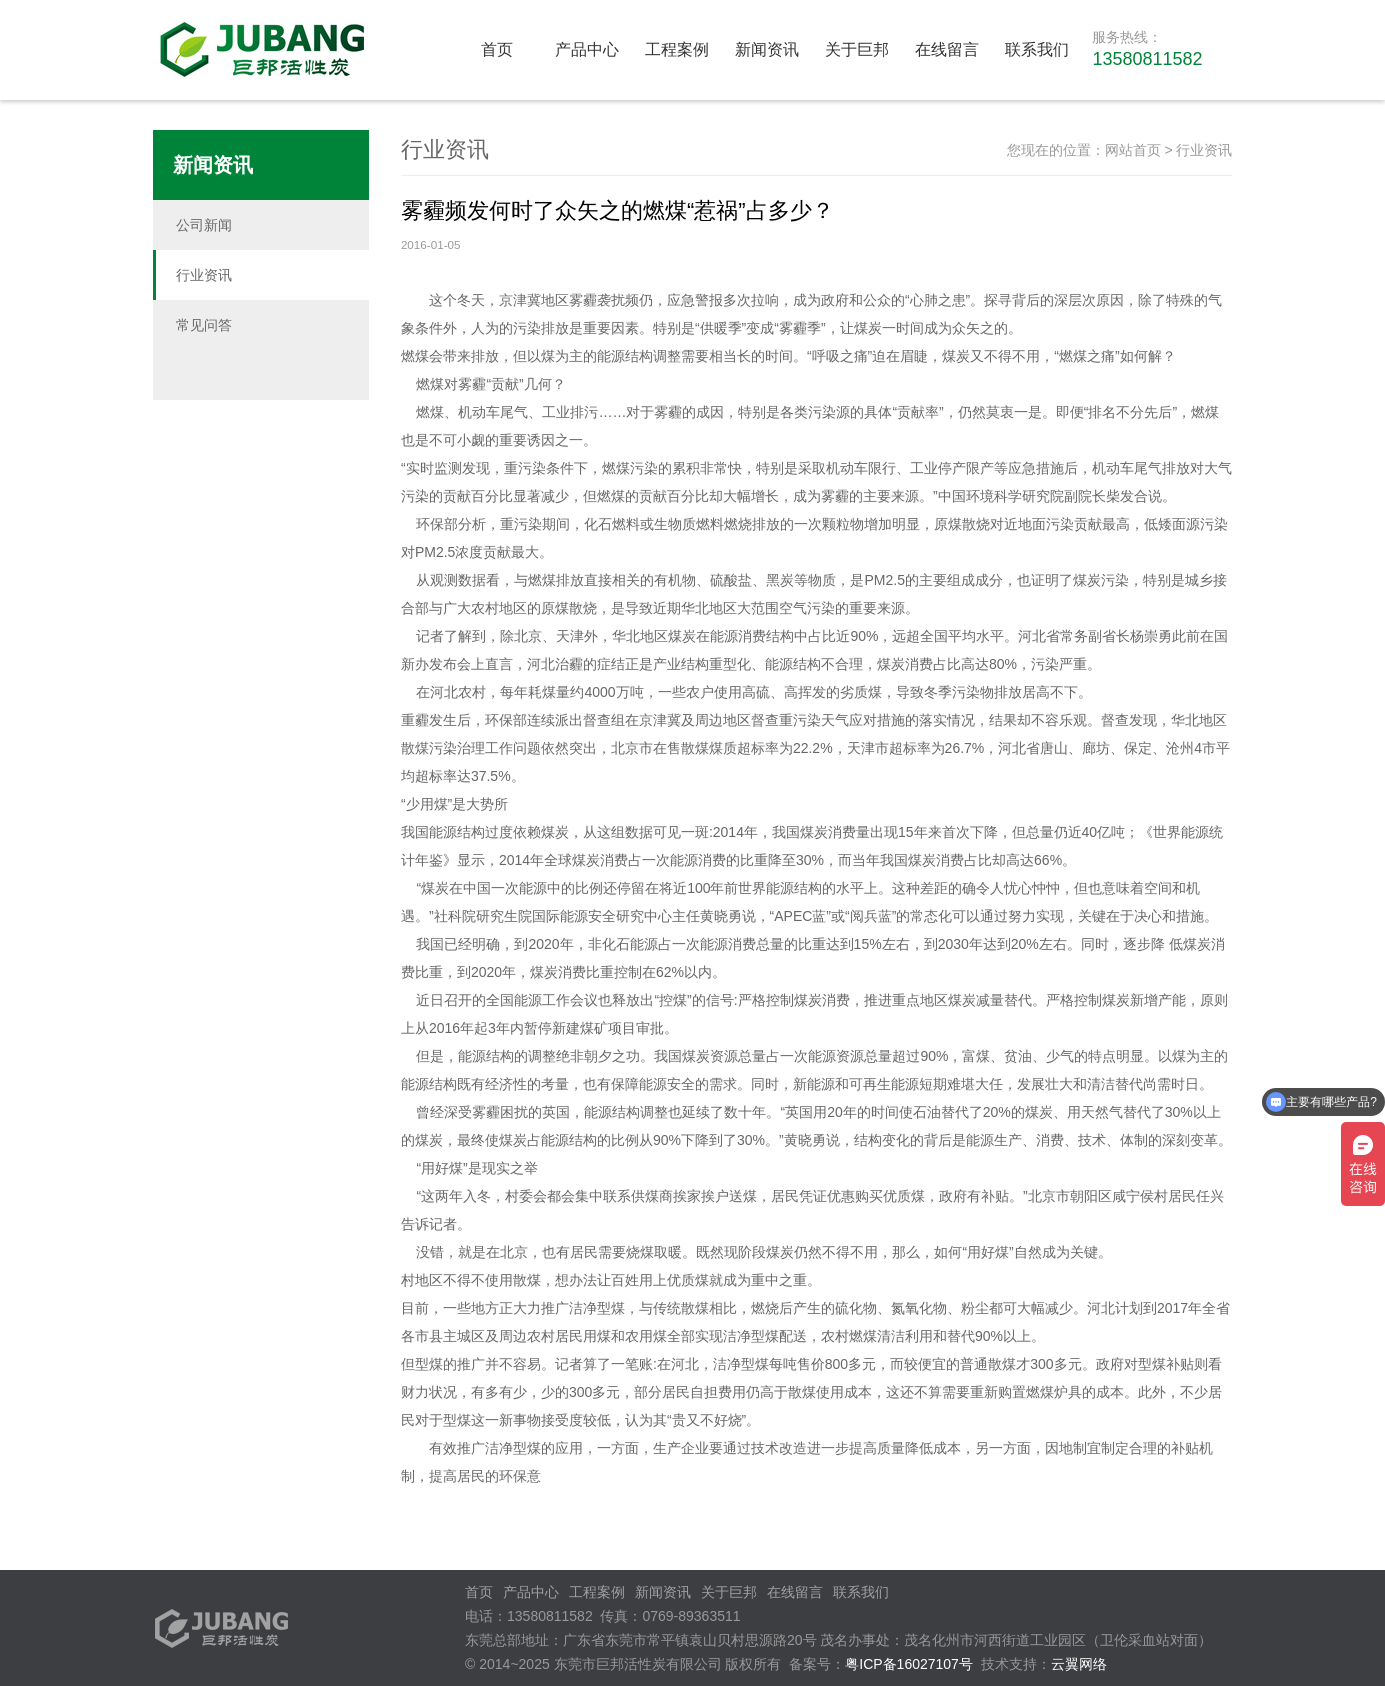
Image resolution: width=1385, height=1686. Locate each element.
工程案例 (677, 49)
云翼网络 (1079, 1664)
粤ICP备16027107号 (909, 1664)
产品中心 (587, 49)
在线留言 (947, 49)
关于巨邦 (857, 49)
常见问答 (204, 325)
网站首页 (1133, 150)
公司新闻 (204, 225)
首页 (497, 49)
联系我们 (1037, 49)
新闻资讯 (767, 49)
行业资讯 (204, 275)
